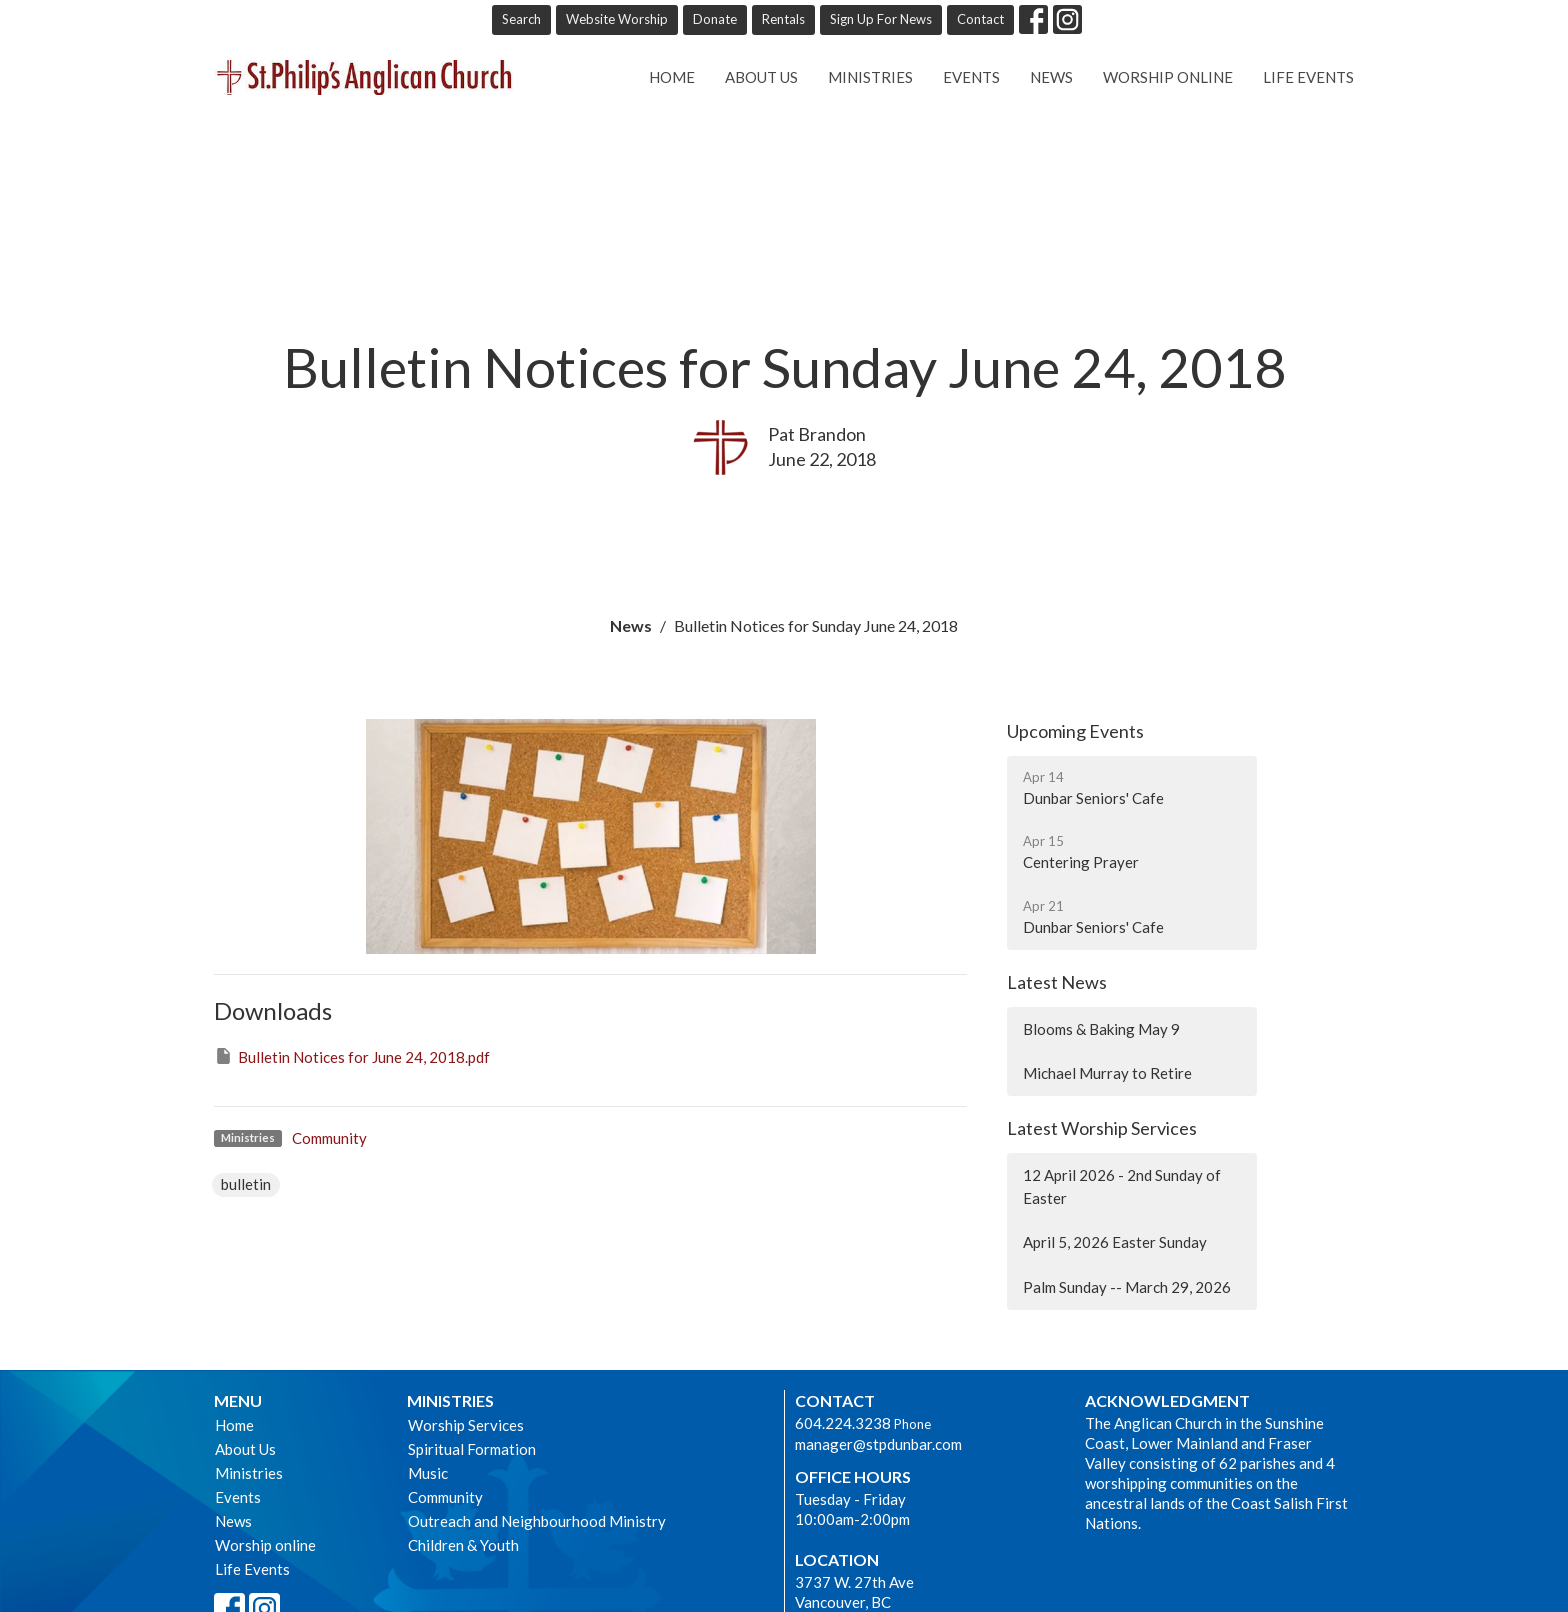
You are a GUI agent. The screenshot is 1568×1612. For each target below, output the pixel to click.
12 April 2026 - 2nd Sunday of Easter (1122, 1186)
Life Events (1308, 77)
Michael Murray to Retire (1107, 1073)
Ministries (870, 77)
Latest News (1057, 982)
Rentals (783, 19)
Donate (715, 19)
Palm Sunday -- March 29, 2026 (1127, 1287)
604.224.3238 (843, 1423)
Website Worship (617, 19)
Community (329, 1138)
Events (971, 77)
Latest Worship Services (1102, 1128)
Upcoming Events (1075, 731)
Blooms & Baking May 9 (1101, 1029)
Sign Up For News (881, 19)
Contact (980, 19)
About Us (761, 77)
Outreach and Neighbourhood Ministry (537, 1521)
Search (521, 19)
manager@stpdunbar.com (878, 1444)
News (1051, 77)
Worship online (1168, 77)
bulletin (246, 1184)
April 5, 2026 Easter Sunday (1115, 1242)
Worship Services (466, 1425)
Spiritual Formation (472, 1449)
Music (428, 1473)
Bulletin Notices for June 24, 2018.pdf (352, 1056)
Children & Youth (463, 1545)
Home (672, 77)
